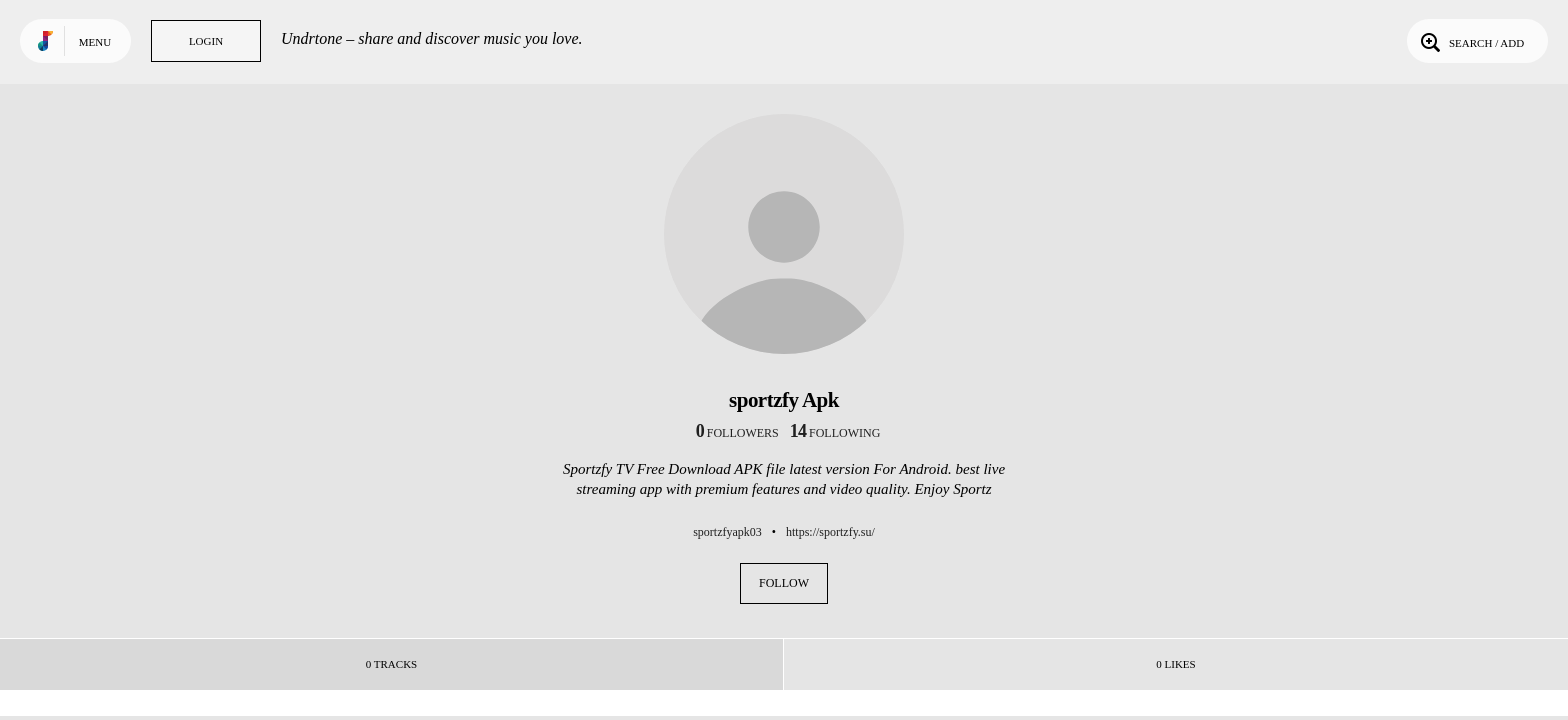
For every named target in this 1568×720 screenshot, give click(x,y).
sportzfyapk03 (727, 532)
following (835, 433)
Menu (95, 42)
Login (206, 41)
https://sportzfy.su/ (830, 532)
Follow (784, 583)
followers (737, 433)
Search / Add (1470, 41)
